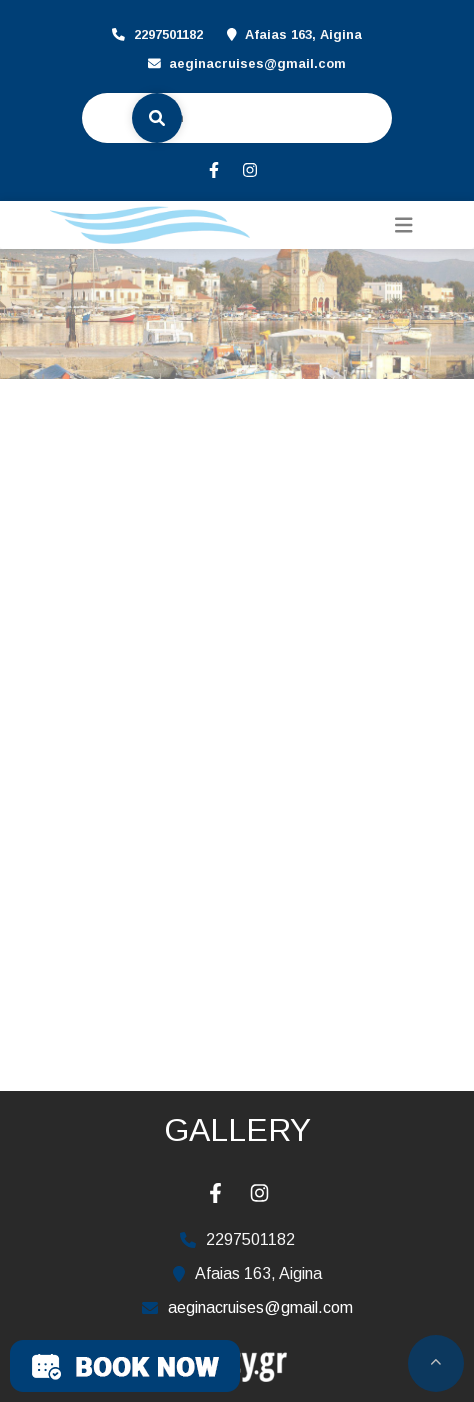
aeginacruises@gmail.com (257, 63)
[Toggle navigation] (404, 225)
